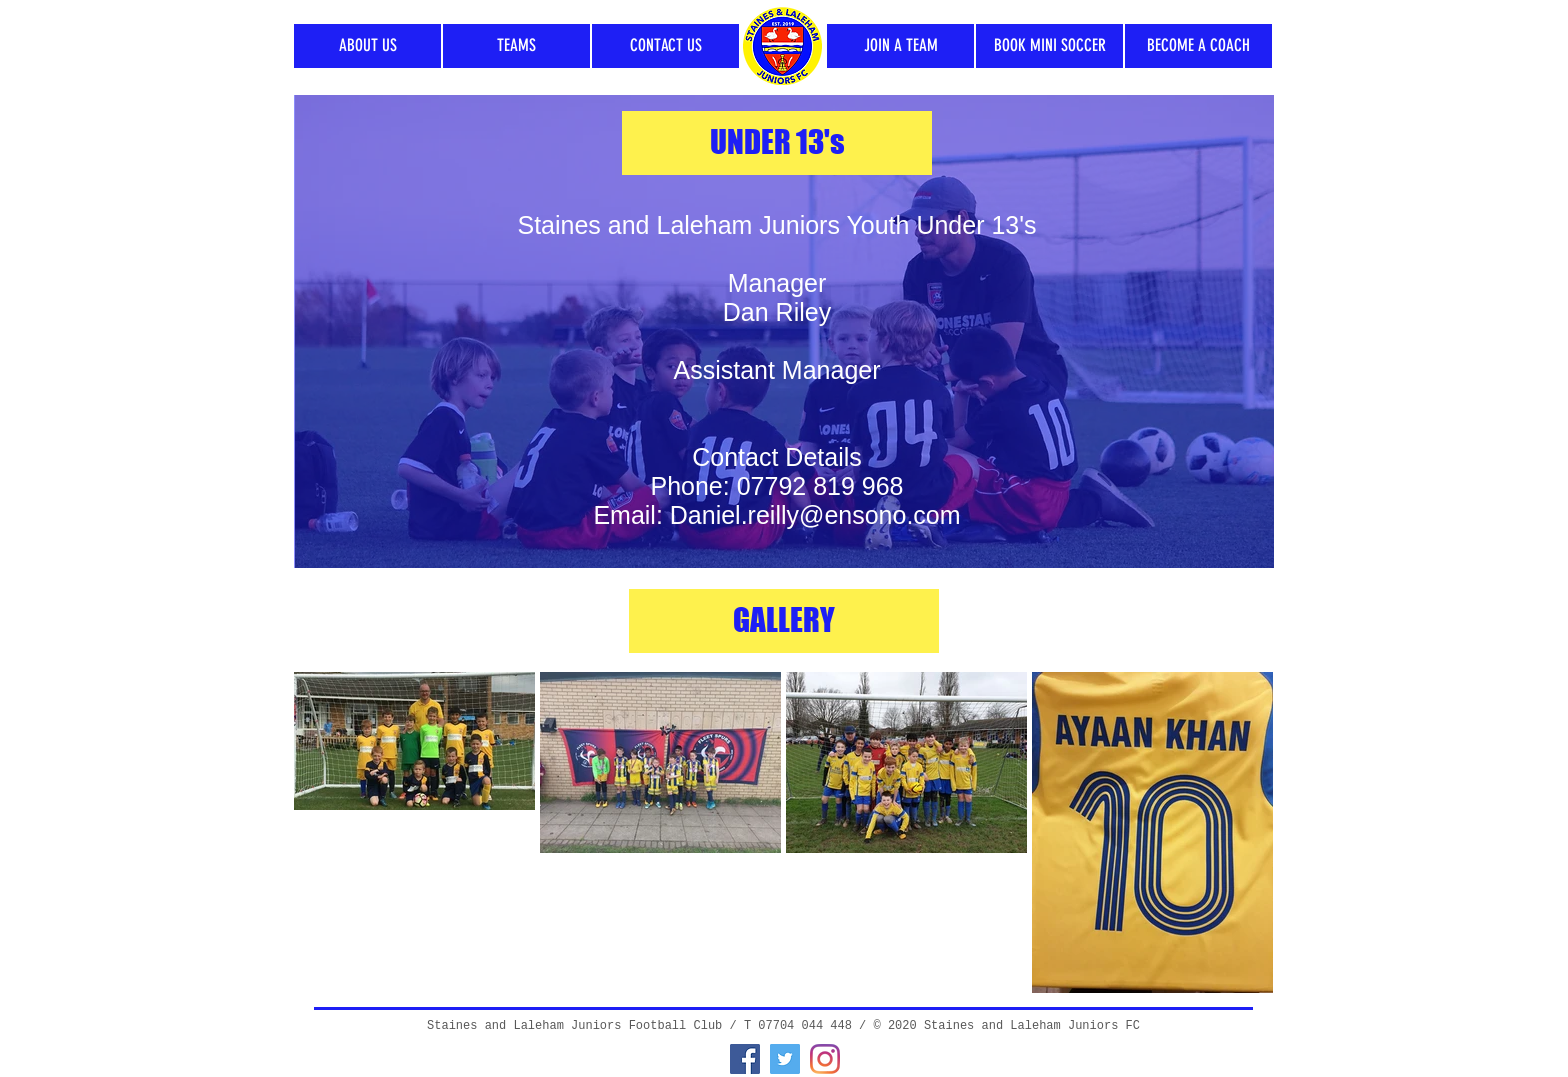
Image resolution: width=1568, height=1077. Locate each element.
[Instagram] (825, 1059)
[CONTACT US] (665, 46)
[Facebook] (745, 1059)
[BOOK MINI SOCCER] (1049, 46)
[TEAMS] (516, 46)
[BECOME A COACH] (1198, 46)
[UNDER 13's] (777, 143)
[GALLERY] (784, 621)
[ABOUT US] (367, 46)
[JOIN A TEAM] (900, 46)
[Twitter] (785, 1059)
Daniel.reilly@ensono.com (815, 515)
